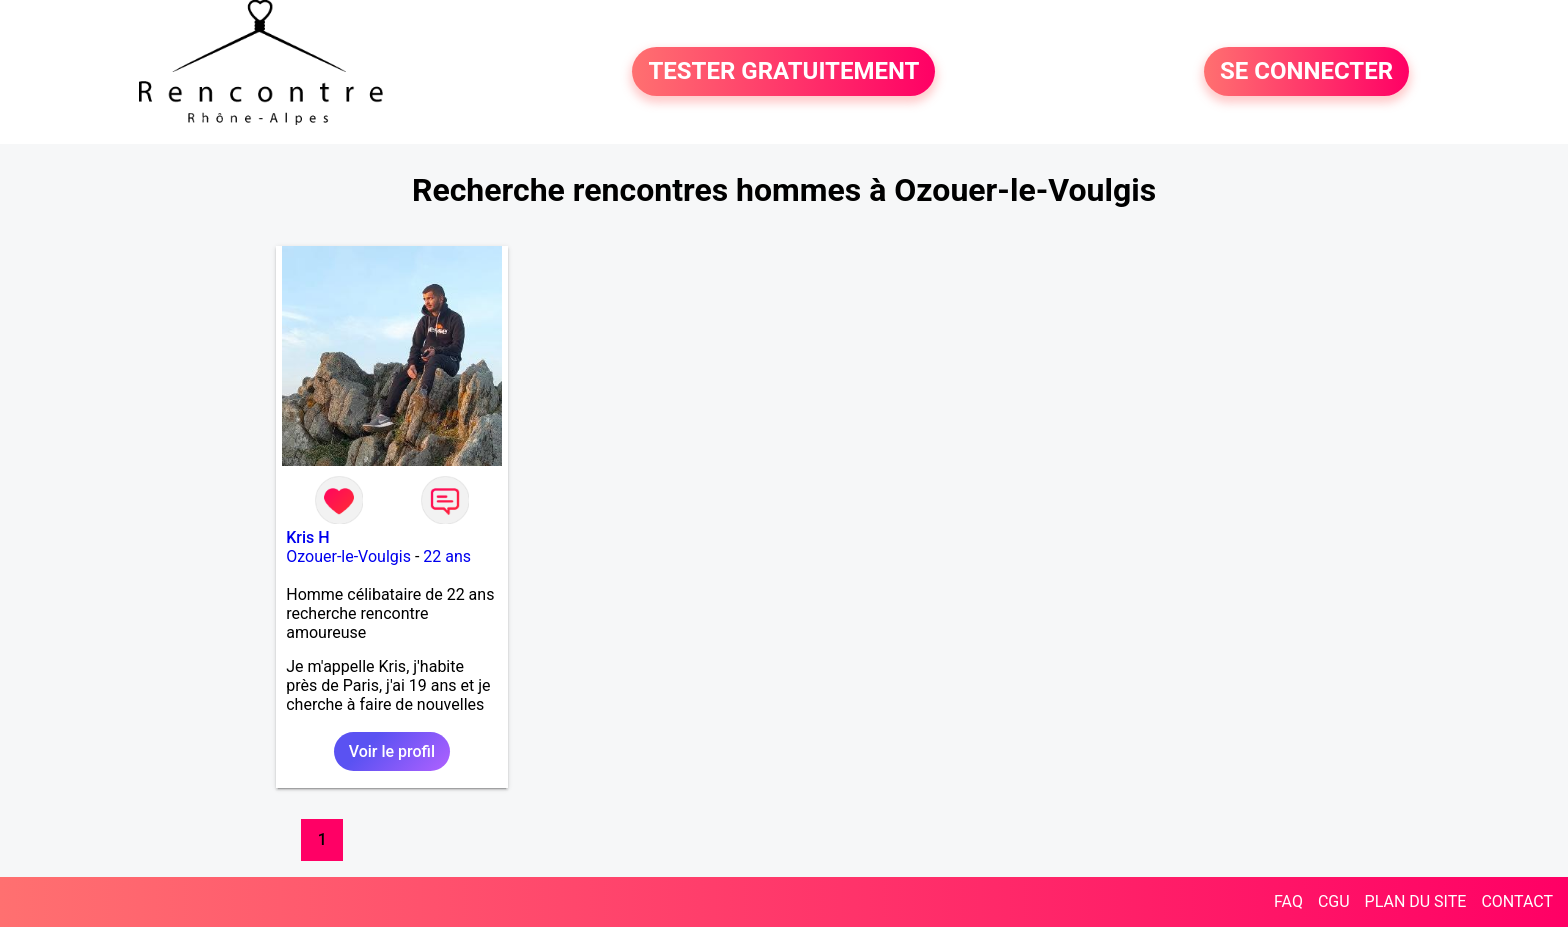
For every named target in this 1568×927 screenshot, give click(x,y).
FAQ (1288, 901)
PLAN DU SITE (1416, 901)
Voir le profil (392, 751)
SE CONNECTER (1306, 72)
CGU (1334, 901)
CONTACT (1517, 901)
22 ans (447, 556)
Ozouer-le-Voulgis (348, 556)
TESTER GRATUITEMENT (783, 72)
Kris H (307, 537)
